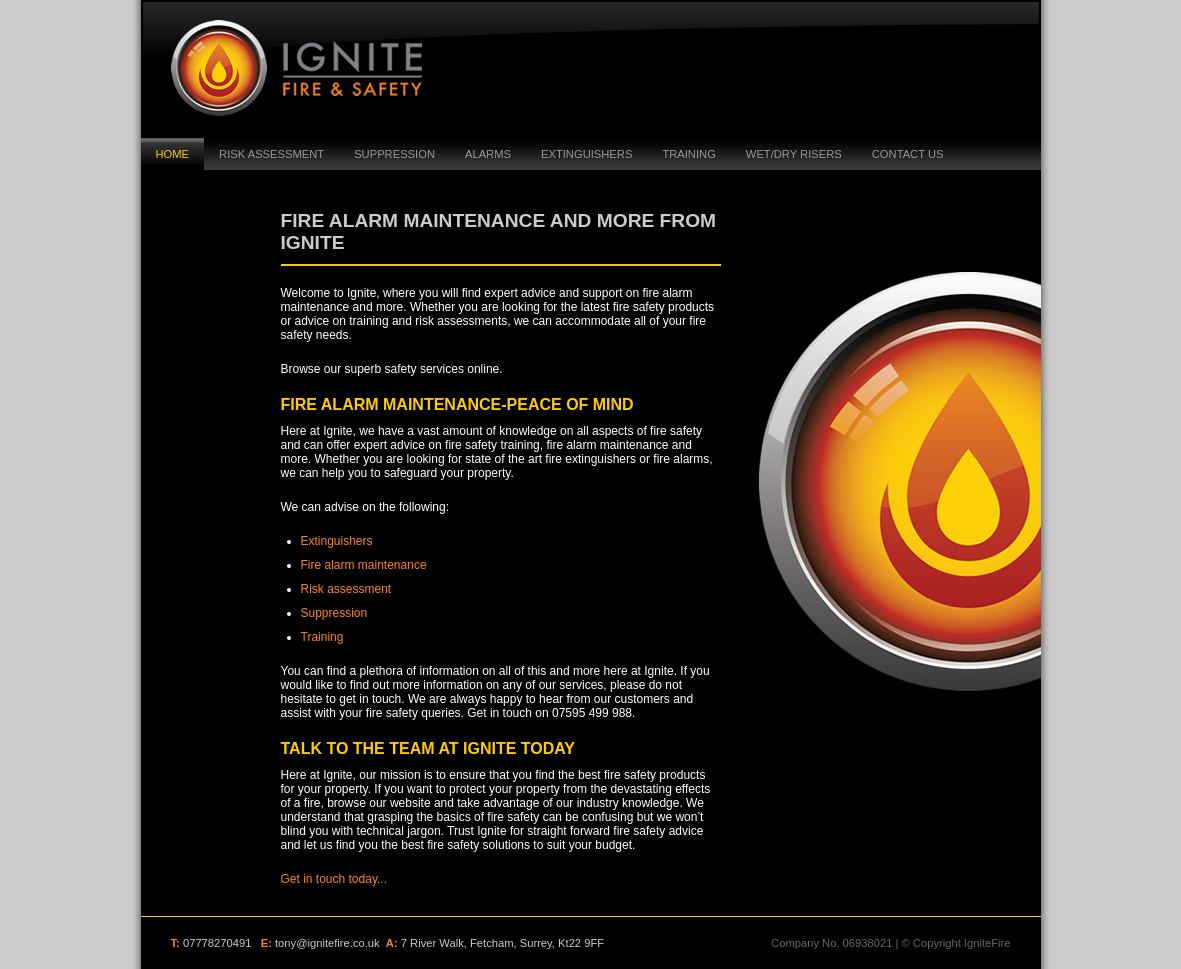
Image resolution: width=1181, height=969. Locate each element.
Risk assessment (346, 589)
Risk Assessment (271, 154)
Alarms (488, 154)
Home (173, 154)
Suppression (334, 613)
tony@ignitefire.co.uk (327, 943)
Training (688, 154)
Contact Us (908, 154)
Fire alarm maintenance (364, 565)
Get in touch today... (334, 879)
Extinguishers (586, 154)
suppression (394, 154)
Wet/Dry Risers (794, 154)
